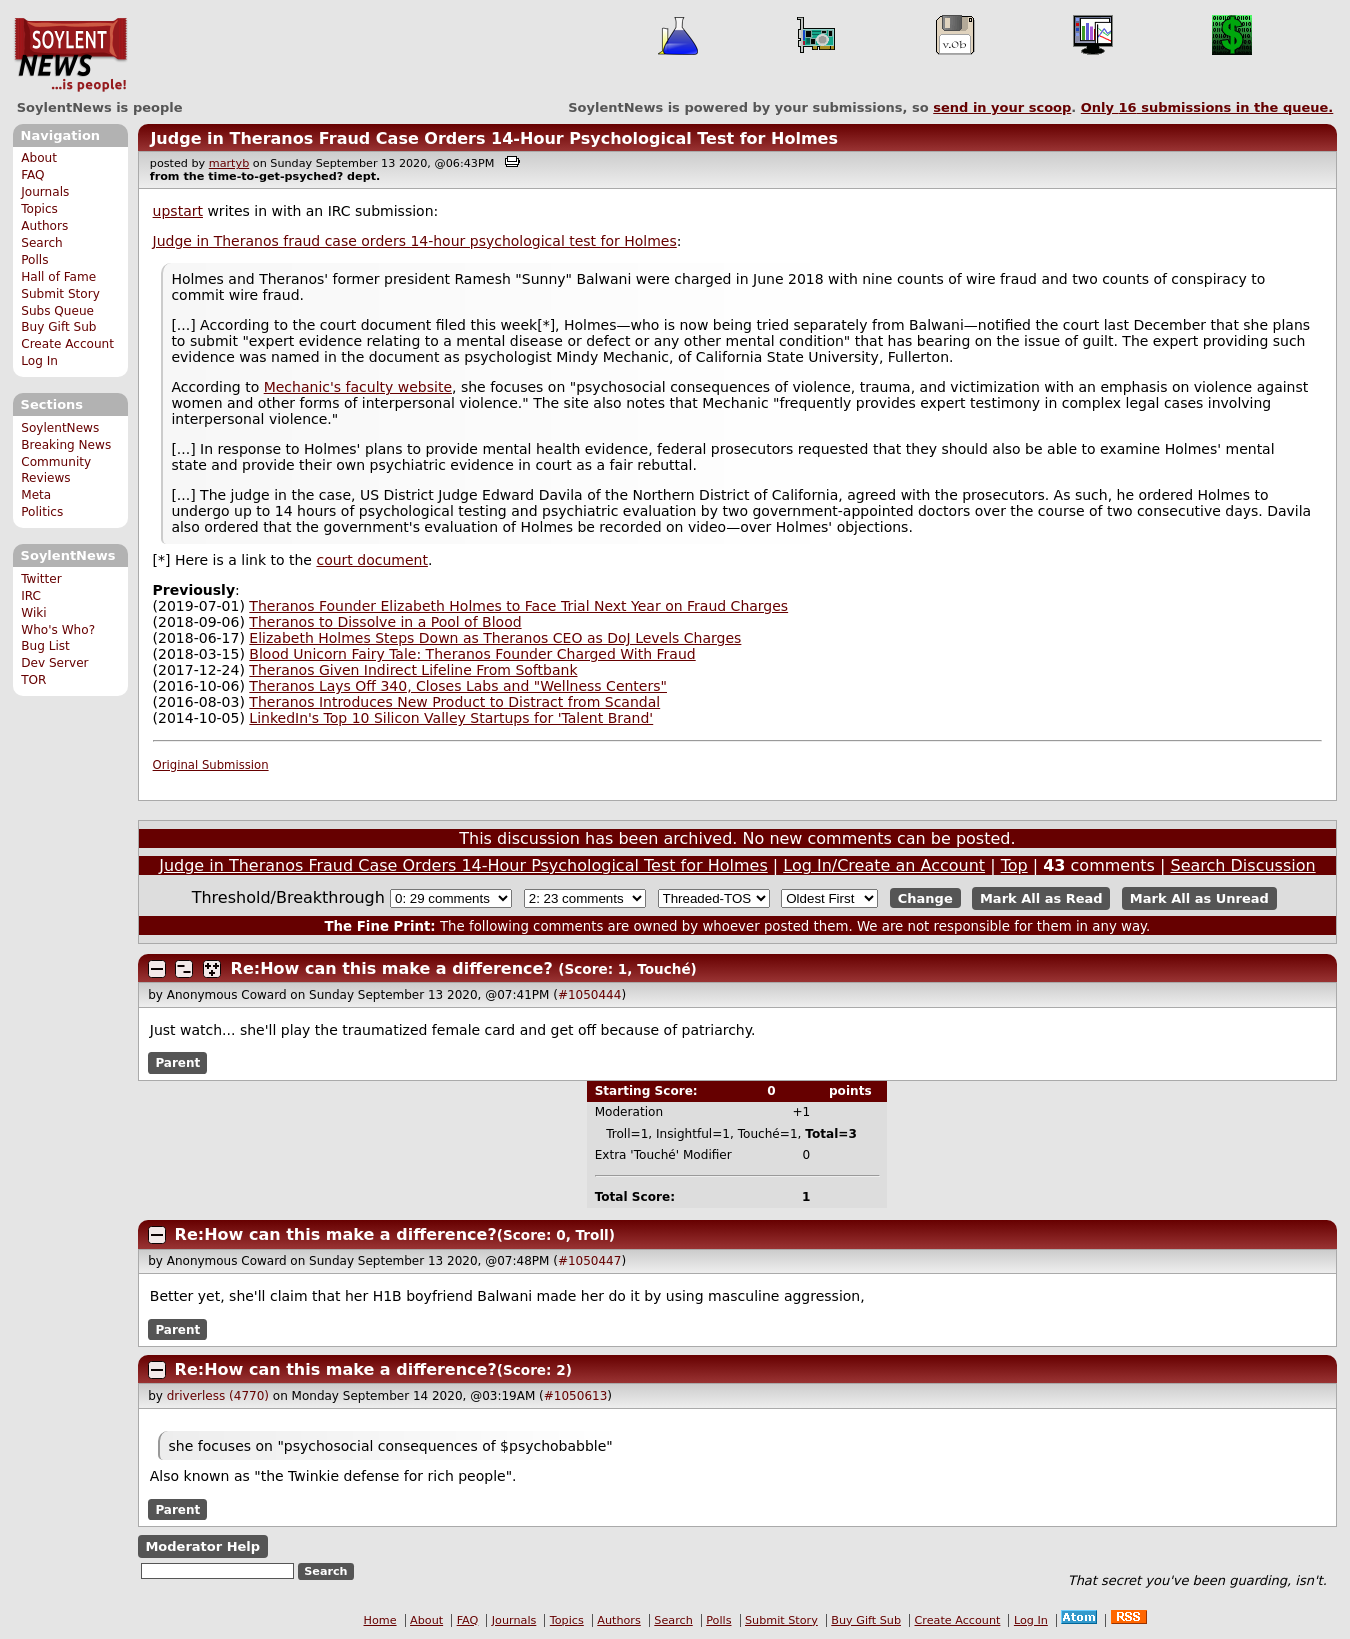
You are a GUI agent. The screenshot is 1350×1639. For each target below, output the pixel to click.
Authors (44, 226)
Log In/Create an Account (884, 865)
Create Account (67, 344)
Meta (36, 495)
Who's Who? (58, 630)
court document (371, 560)
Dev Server (54, 663)
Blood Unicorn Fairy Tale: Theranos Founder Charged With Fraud (472, 654)
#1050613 (576, 1396)
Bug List (45, 646)
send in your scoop (1002, 107)
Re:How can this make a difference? (392, 968)
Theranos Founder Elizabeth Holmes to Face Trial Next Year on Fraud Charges (518, 606)
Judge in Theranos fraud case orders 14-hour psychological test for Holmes (415, 241)
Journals (45, 192)
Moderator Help (202, 1546)
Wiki (33, 613)
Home (380, 1620)
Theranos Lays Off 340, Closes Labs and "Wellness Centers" (458, 686)
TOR (33, 680)
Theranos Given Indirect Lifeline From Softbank (413, 670)
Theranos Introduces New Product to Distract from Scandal (454, 702)
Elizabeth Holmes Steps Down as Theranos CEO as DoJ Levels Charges (495, 638)
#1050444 (590, 995)
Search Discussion (1242, 865)
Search (42, 243)
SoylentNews (70, 55)
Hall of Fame (58, 277)
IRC (31, 596)
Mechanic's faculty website (358, 387)
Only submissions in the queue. (1207, 107)
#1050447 (590, 1261)
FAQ (32, 175)
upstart (178, 211)
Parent (177, 1063)
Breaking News (66, 445)
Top (1014, 865)
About (39, 158)
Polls (34, 260)
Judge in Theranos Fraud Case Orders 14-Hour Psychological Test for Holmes (494, 138)
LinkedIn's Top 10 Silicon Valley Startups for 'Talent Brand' (451, 718)
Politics (42, 512)
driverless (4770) (218, 1396)
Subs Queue (57, 311)
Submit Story (60, 294)
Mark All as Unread (1199, 898)
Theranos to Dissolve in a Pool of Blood (385, 622)
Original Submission (211, 765)
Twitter (41, 579)
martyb (229, 163)
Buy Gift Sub (58, 327)
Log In (39, 361)
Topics (39, 209)
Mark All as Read (1041, 898)
